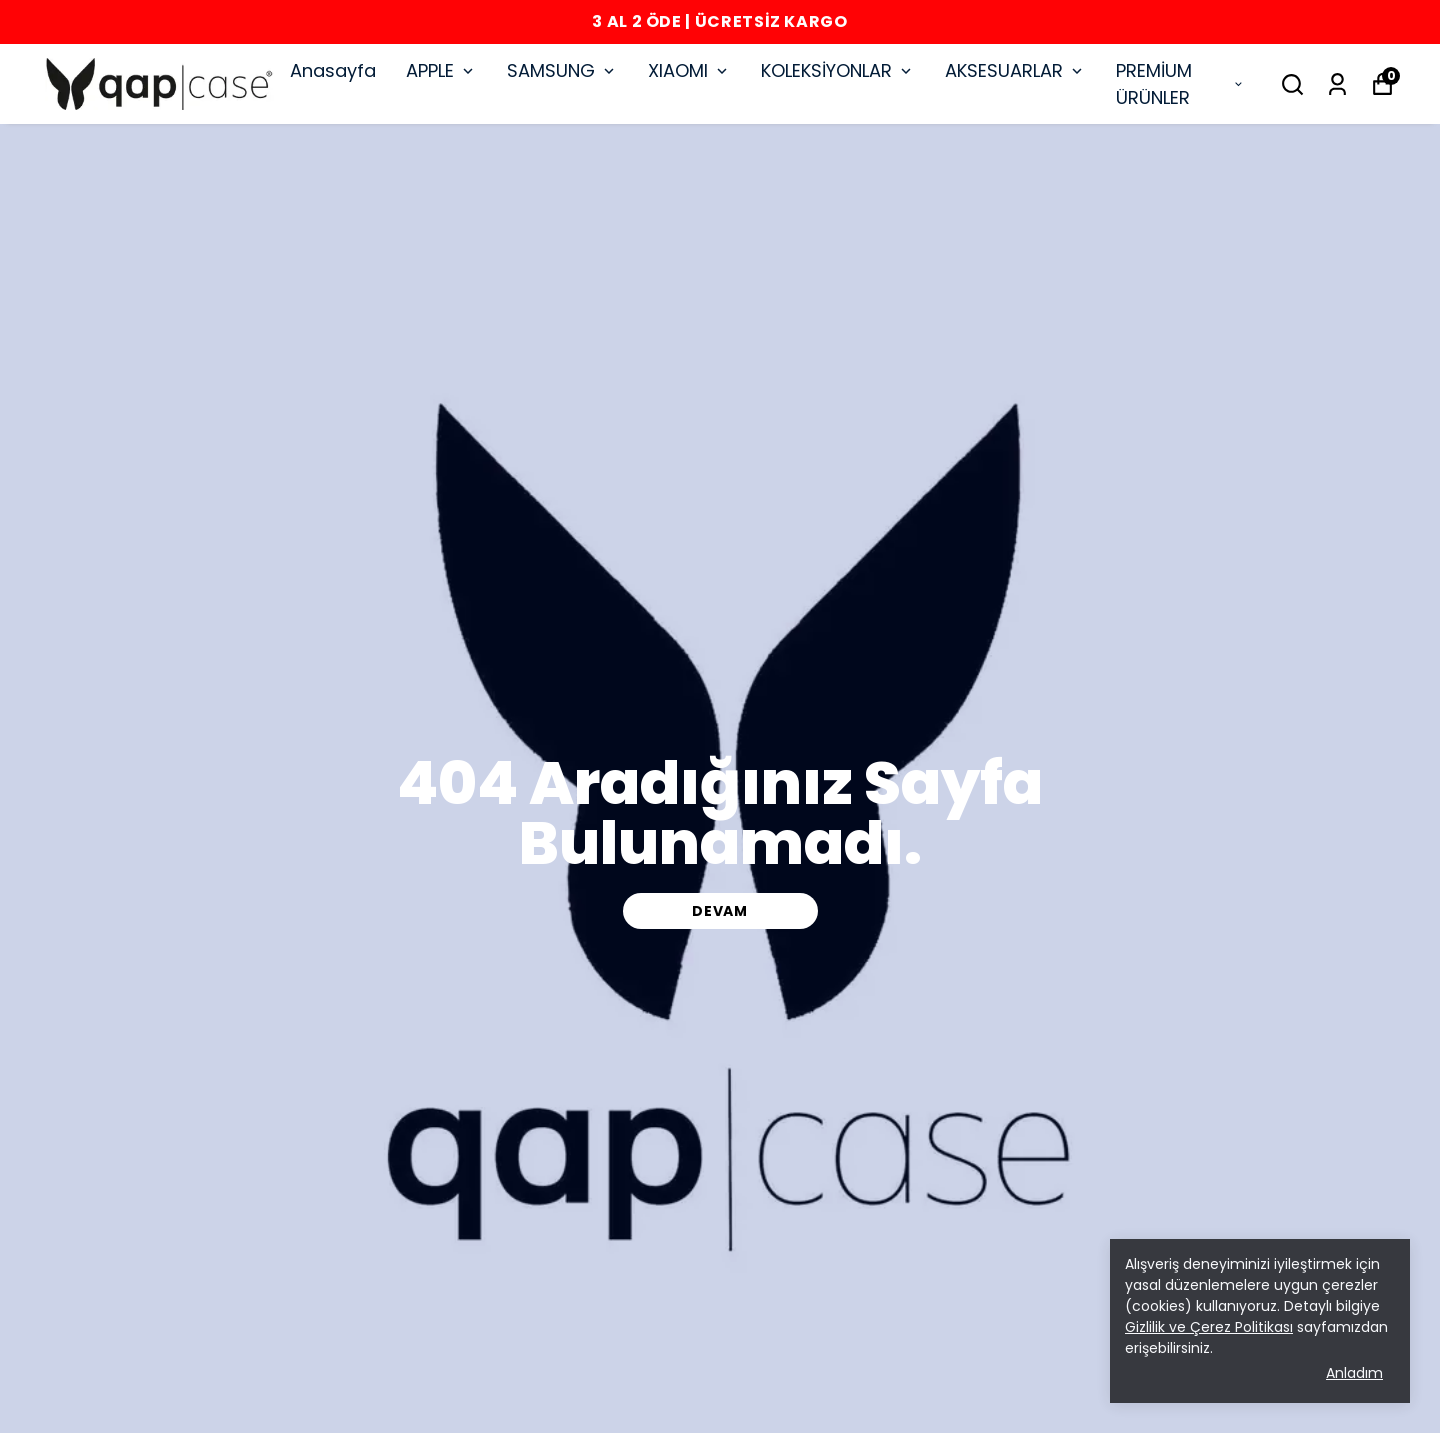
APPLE (441, 70)
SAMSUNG (562, 70)
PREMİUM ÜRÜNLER (1180, 84)
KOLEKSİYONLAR (838, 70)
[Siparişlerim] (1337, 84)
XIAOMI (689, 70)
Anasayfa (333, 70)
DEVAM (720, 911)
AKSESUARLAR (1015, 70)
